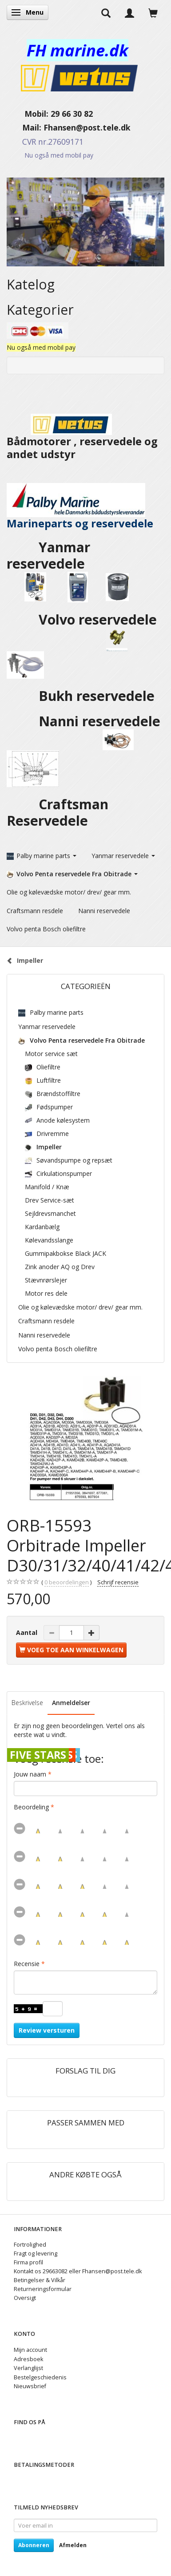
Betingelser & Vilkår (39, 2280)
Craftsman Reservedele (57, 812)
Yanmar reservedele (48, 555)
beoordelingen (66, 1583)
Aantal (27, 1632)
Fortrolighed (30, 2244)
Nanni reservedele (101, 721)
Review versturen (47, 2030)
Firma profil (28, 2262)
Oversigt (25, 2298)
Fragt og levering (35, 2253)
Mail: (25, 127)
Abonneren (33, 2545)
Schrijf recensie (118, 1582)
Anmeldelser (71, 1702)
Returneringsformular (43, 2289)
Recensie (27, 1963)
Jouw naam (30, 1774)
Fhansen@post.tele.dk (87, 127)
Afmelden (73, 2545)
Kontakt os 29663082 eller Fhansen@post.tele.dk (78, 2271)
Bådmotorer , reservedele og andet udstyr (82, 438)
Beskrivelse (27, 1702)
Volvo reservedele (99, 619)
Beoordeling (31, 1807)
